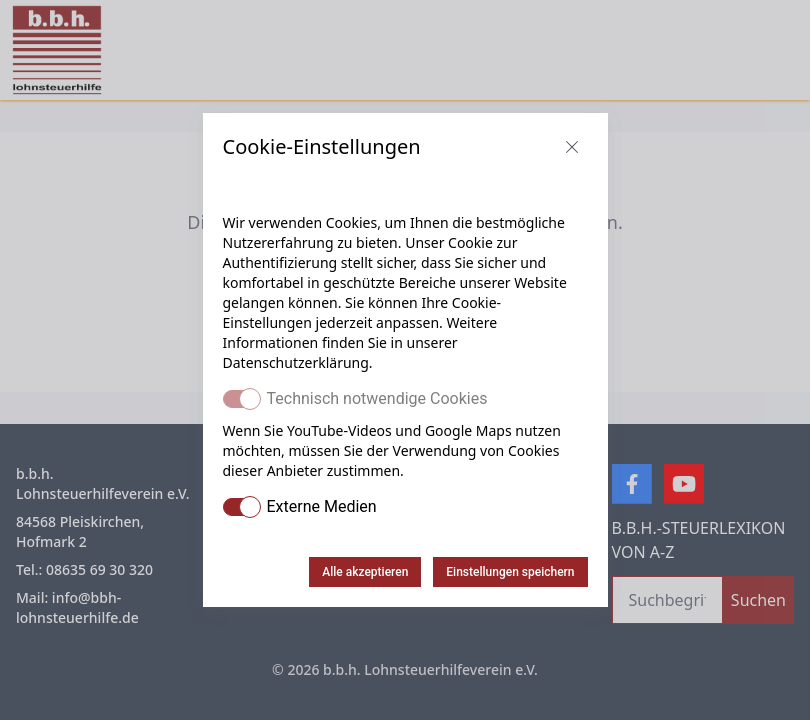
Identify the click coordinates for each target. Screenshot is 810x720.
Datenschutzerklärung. (298, 362)
